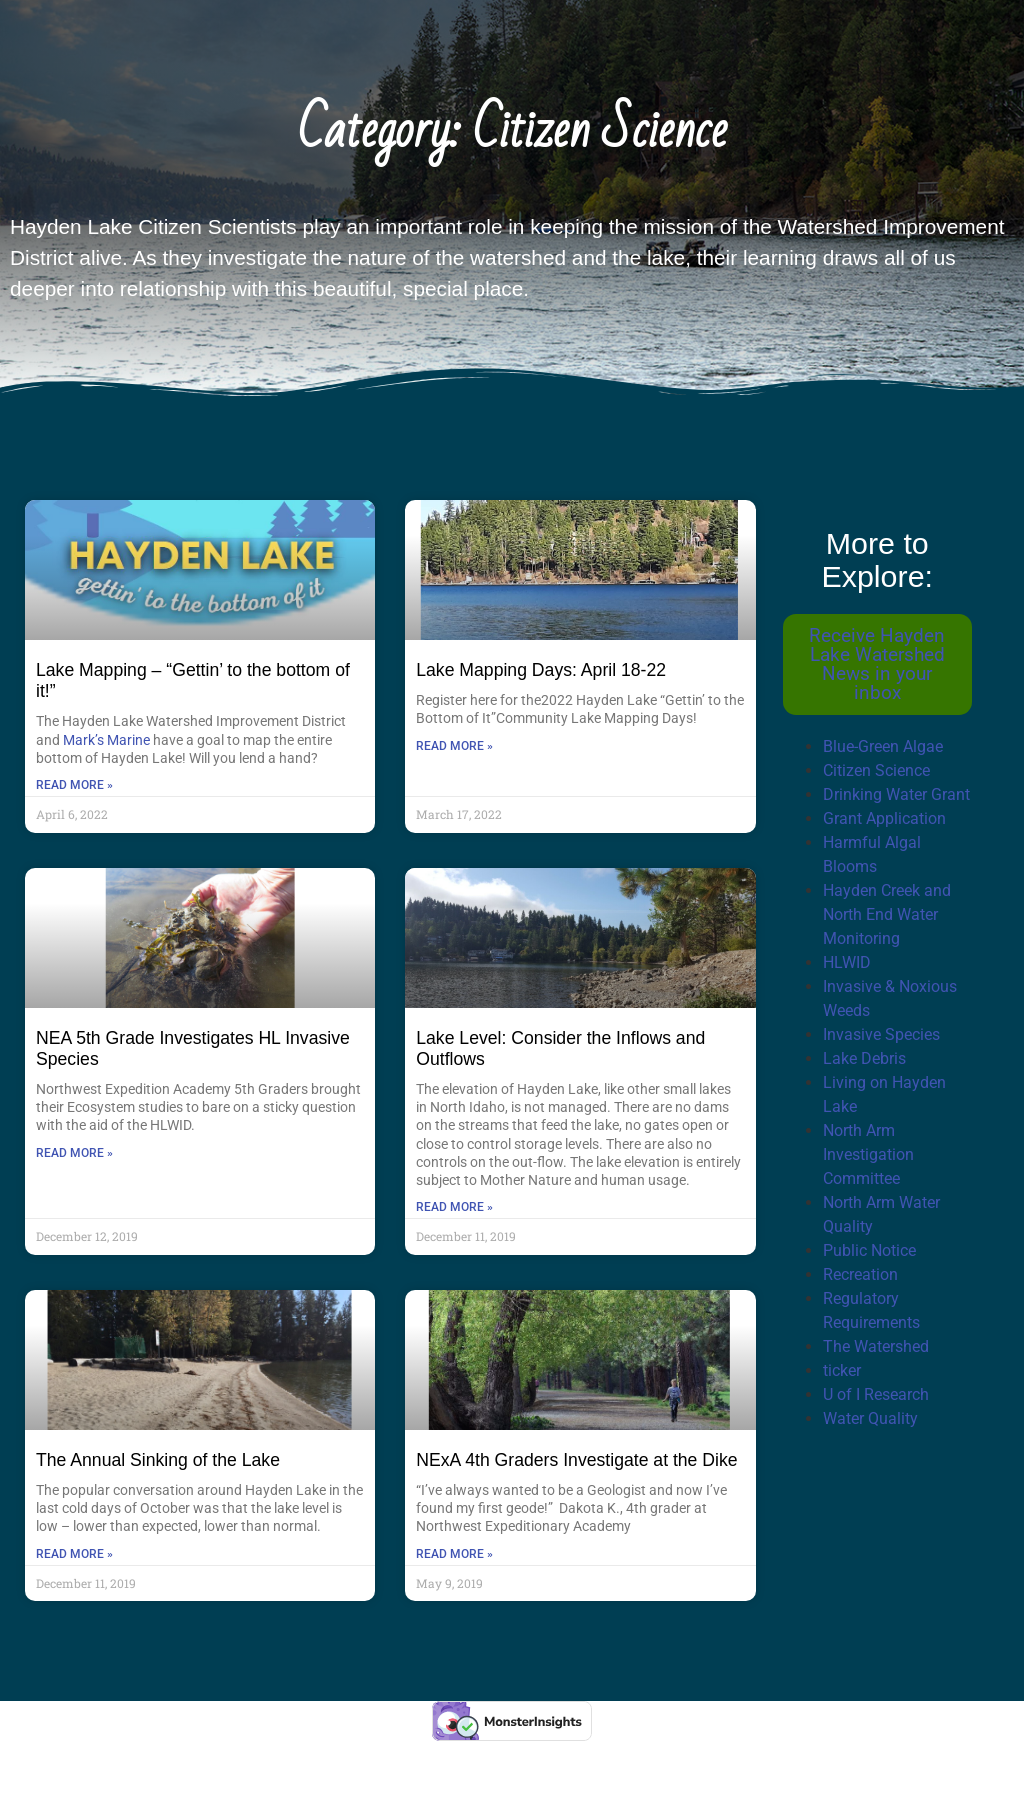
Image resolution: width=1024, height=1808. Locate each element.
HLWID (847, 962)
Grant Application (884, 818)
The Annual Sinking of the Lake (158, 1460)
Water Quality (870, 1418)
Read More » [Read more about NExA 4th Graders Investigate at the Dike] (454, 1554)
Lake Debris (864, 1058)
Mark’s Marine (106, 740)
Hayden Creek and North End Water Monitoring (887, 914)
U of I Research (876, 1394)
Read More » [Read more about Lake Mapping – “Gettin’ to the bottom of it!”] (74, 785)
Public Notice (869, 1250)
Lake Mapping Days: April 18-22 (541, 670)
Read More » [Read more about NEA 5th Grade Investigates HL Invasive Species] (74, 1153)
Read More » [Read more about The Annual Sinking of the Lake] (74, 1554)
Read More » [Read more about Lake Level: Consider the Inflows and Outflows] (454, 1207)
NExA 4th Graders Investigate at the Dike (576, 1460)
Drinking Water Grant (896, 794)
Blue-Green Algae (883, 746)
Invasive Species (881, 1034)
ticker (842, 1370)
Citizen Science (876, 770)
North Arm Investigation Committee (868, 1154)
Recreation (860, 1274)
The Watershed (876, 1346)
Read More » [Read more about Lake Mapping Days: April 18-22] (454, 746)
